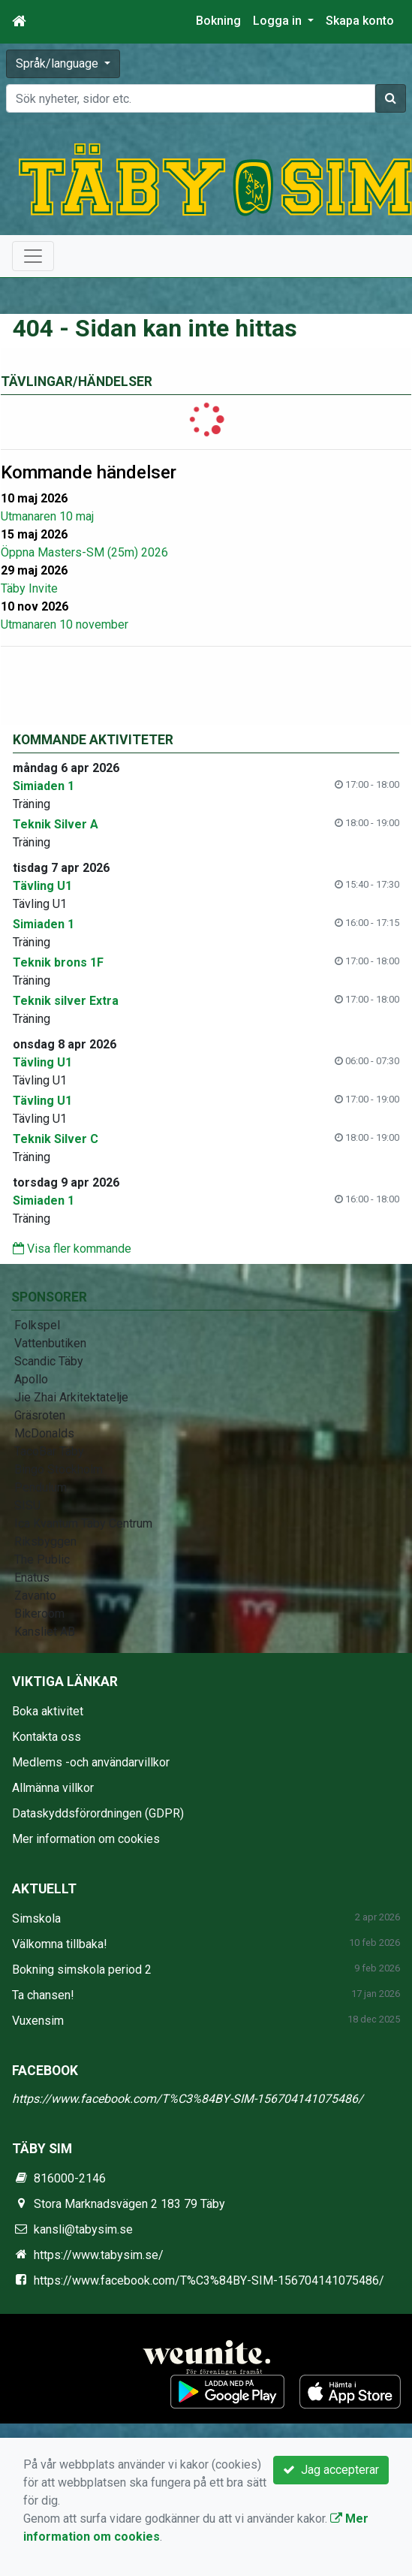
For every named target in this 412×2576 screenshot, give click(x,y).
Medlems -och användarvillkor (91, 1762)
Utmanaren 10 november (64, 624)
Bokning (218, 21)
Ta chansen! (43, 1995)
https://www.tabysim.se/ (99, 2255)
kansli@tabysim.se (83, 2229)
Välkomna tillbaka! (59, 1944)
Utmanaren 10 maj (47, 516)
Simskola (36, 1918)
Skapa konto (360, 21)
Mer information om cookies (86, 1839)
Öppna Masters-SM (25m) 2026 (84, 552)
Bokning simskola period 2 (82, 1969)
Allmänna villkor (53, 1788)
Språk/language (58, 63)
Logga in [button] (279, 21)
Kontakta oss (46, 1737)
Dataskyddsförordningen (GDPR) (98, 1813)
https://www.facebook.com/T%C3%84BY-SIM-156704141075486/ (187, 2099)
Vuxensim (38, 2020)
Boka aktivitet (47, 1711)
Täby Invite (29, 588)
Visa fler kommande (72, 1248)
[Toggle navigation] (33, 256)
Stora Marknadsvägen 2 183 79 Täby (129, 2204)
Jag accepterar (331, 2470)
